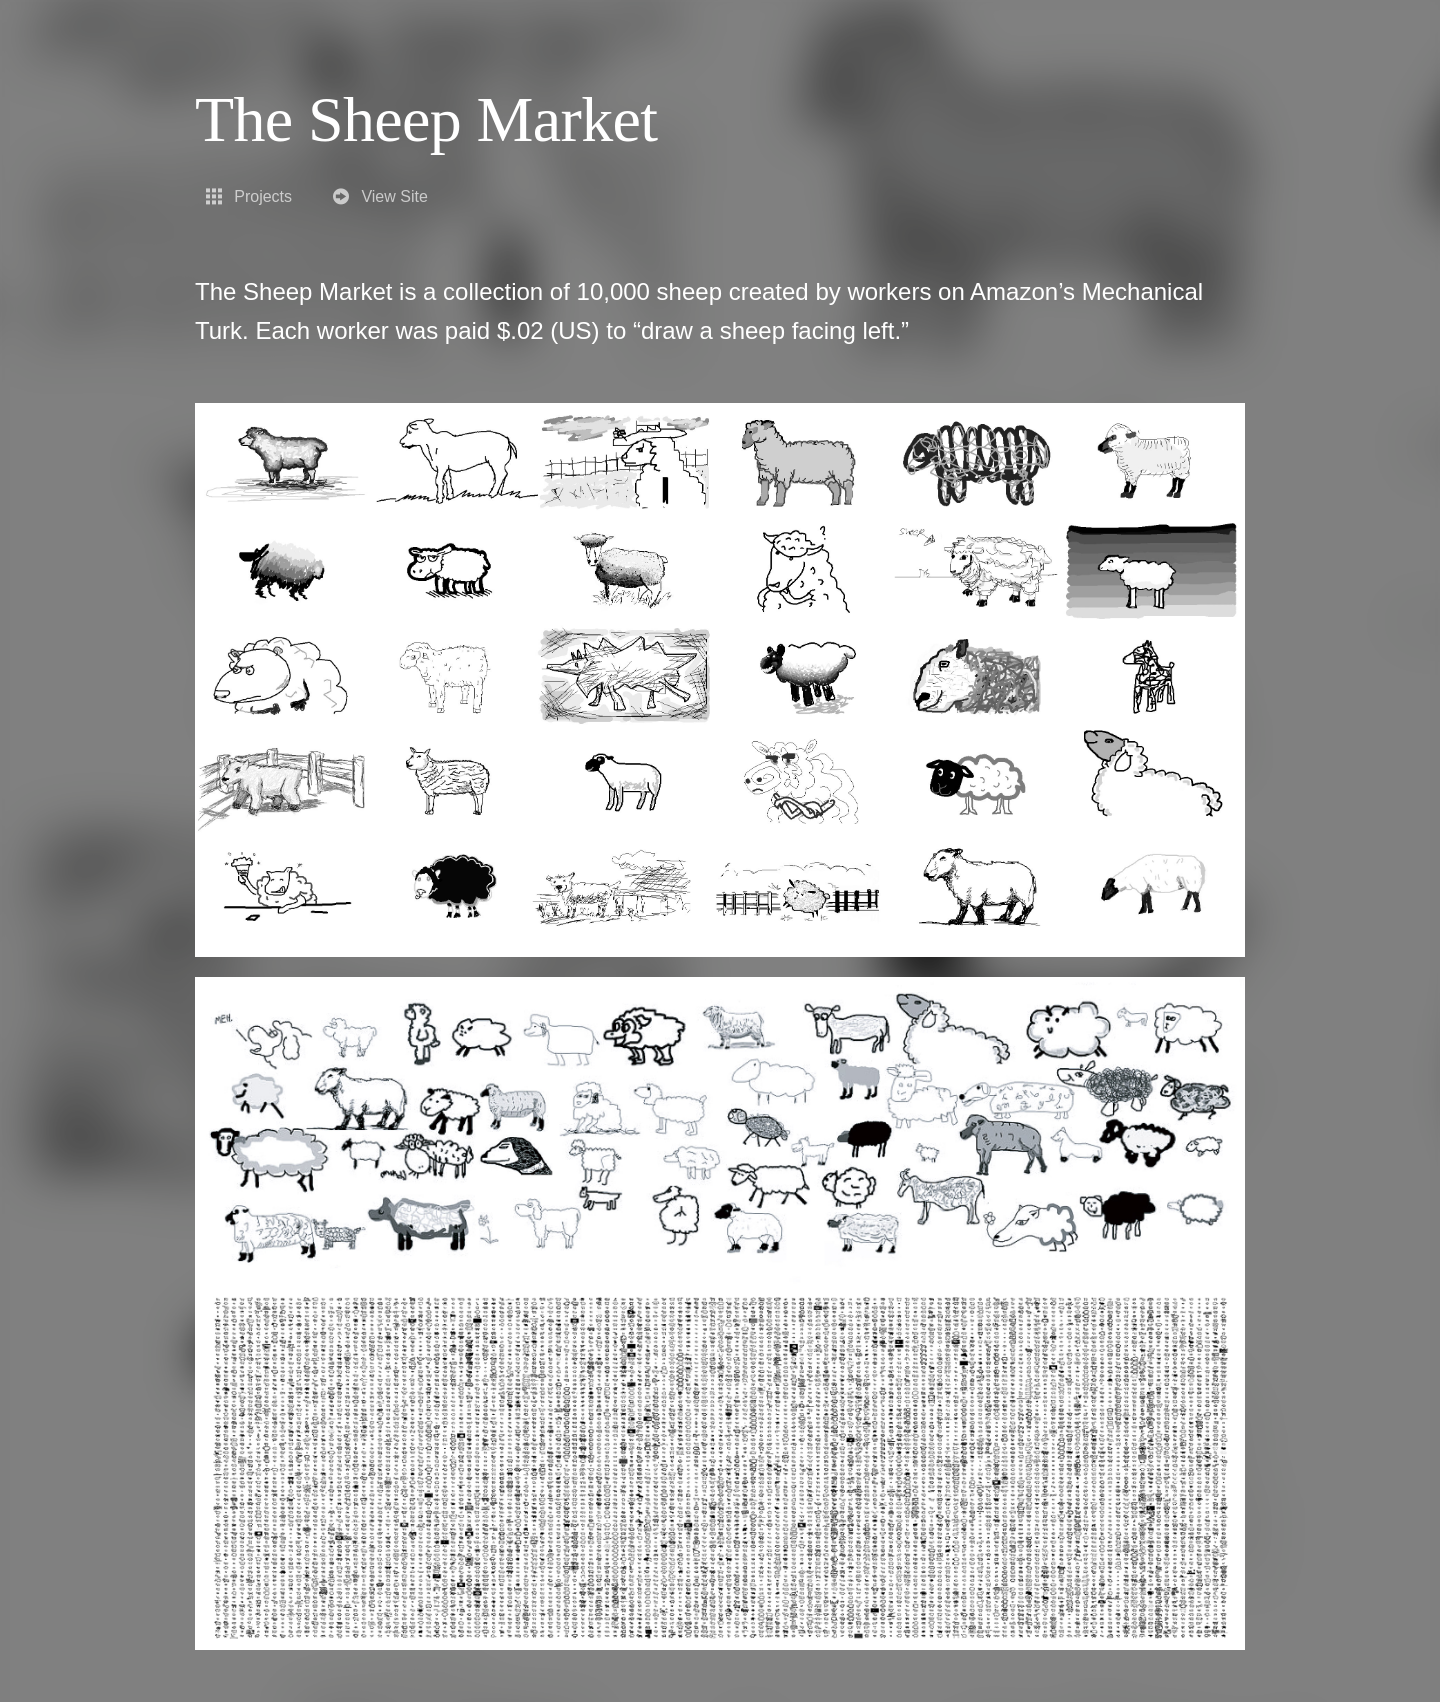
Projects (247, 196)
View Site (379, 196)
